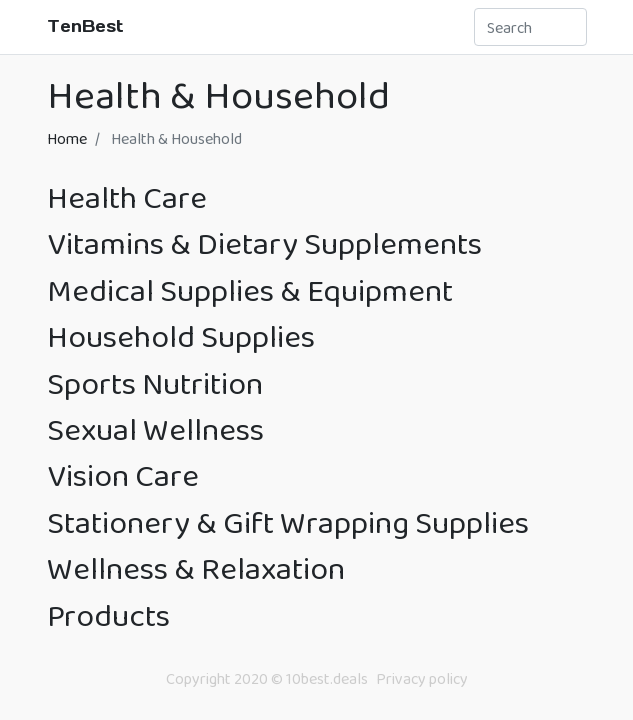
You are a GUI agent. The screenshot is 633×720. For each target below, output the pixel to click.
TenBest (85, 26)
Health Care (127, 197)
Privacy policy (422, 678)
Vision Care (123, 475)
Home (67, 138)
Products (108, 615)
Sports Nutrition (155, 383)
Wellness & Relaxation (196, 568)
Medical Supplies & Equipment (250, 290)
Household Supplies (181, 336)
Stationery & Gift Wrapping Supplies (288, 522)
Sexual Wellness (155, 429)
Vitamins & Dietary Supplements (264, 243)
